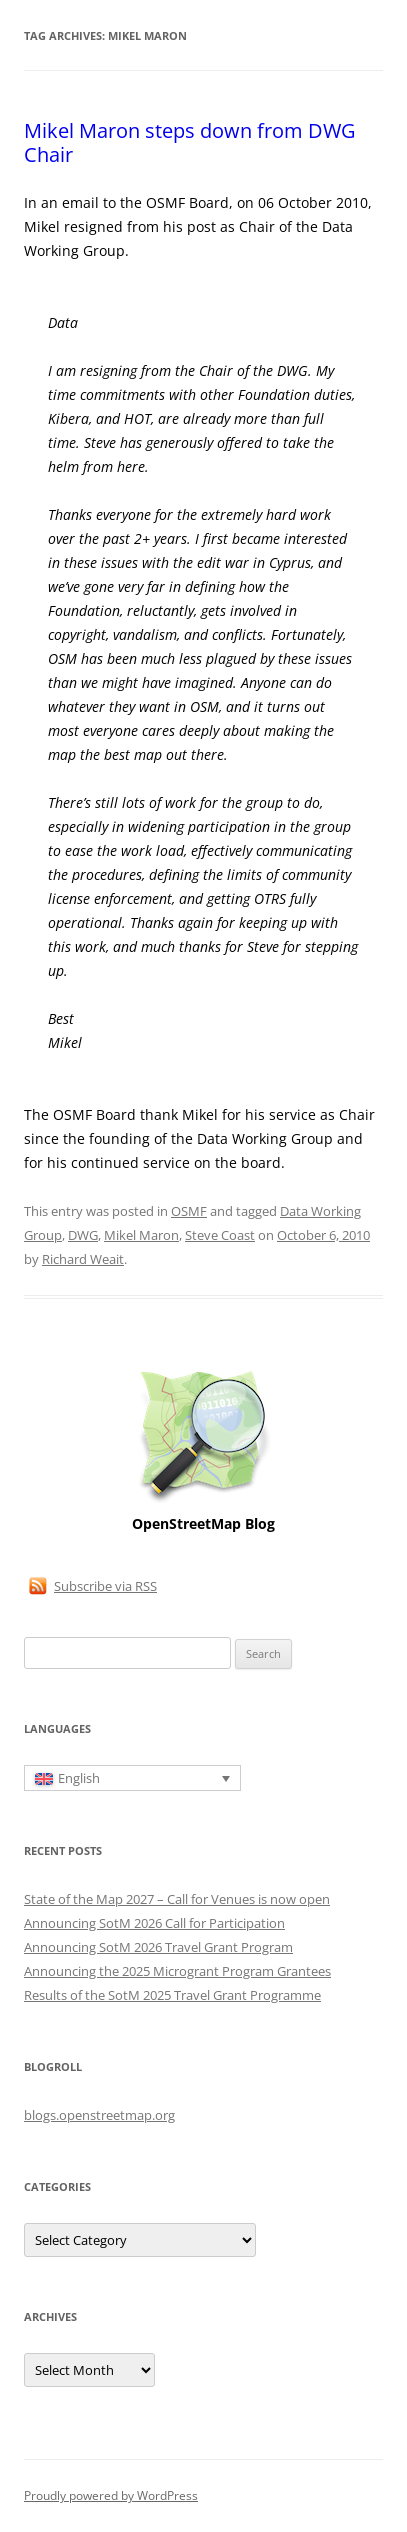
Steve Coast (220, 1235)
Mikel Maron (141, 1235)
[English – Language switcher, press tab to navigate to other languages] (132, 1778)
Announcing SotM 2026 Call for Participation (154, 1923)
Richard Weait (83, 1259)
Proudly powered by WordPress (111, 2495)
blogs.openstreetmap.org (99, 2115)
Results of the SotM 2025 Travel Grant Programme (172, 1995)
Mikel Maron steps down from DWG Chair (190, 142)
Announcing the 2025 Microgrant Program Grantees (177, 1971)
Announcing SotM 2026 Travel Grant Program (158, 1947)
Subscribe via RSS (105, 1586)
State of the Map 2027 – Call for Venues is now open (177, 1899)
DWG (83, 1235)
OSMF (189, 1211)
